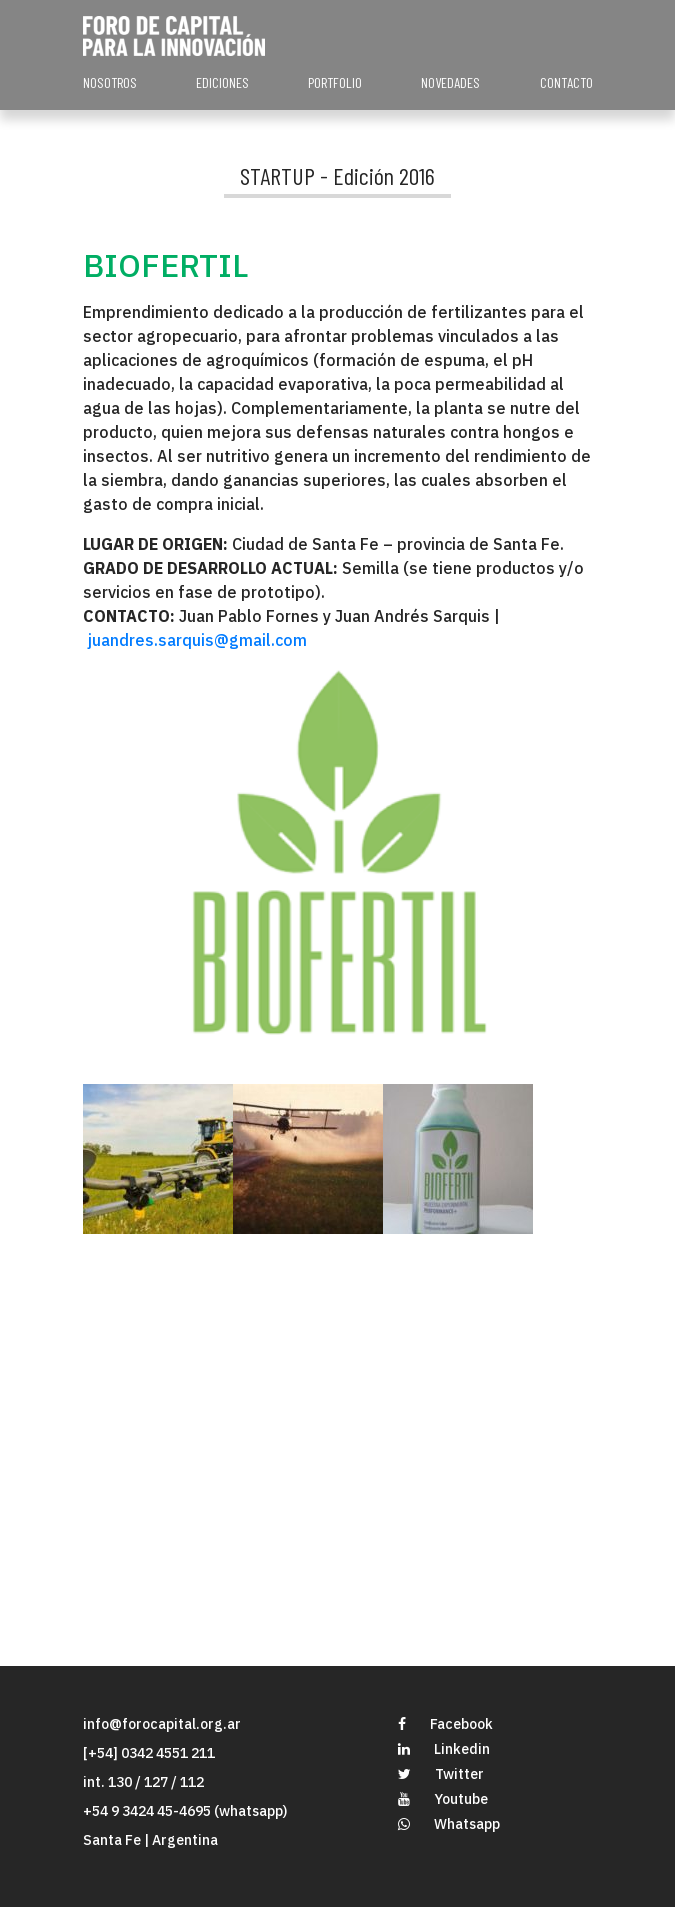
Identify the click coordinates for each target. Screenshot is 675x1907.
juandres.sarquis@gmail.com (197, 640)
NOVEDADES (450, 82)
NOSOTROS (110, 82)
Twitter (441, 1774)
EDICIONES (222, 82)
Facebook (445, 1724)
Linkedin (444, 1749)
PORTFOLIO (335, 82)
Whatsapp (449, 1824)
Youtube (443, 1799)
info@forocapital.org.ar (162, 1724)
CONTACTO (566, 82)
